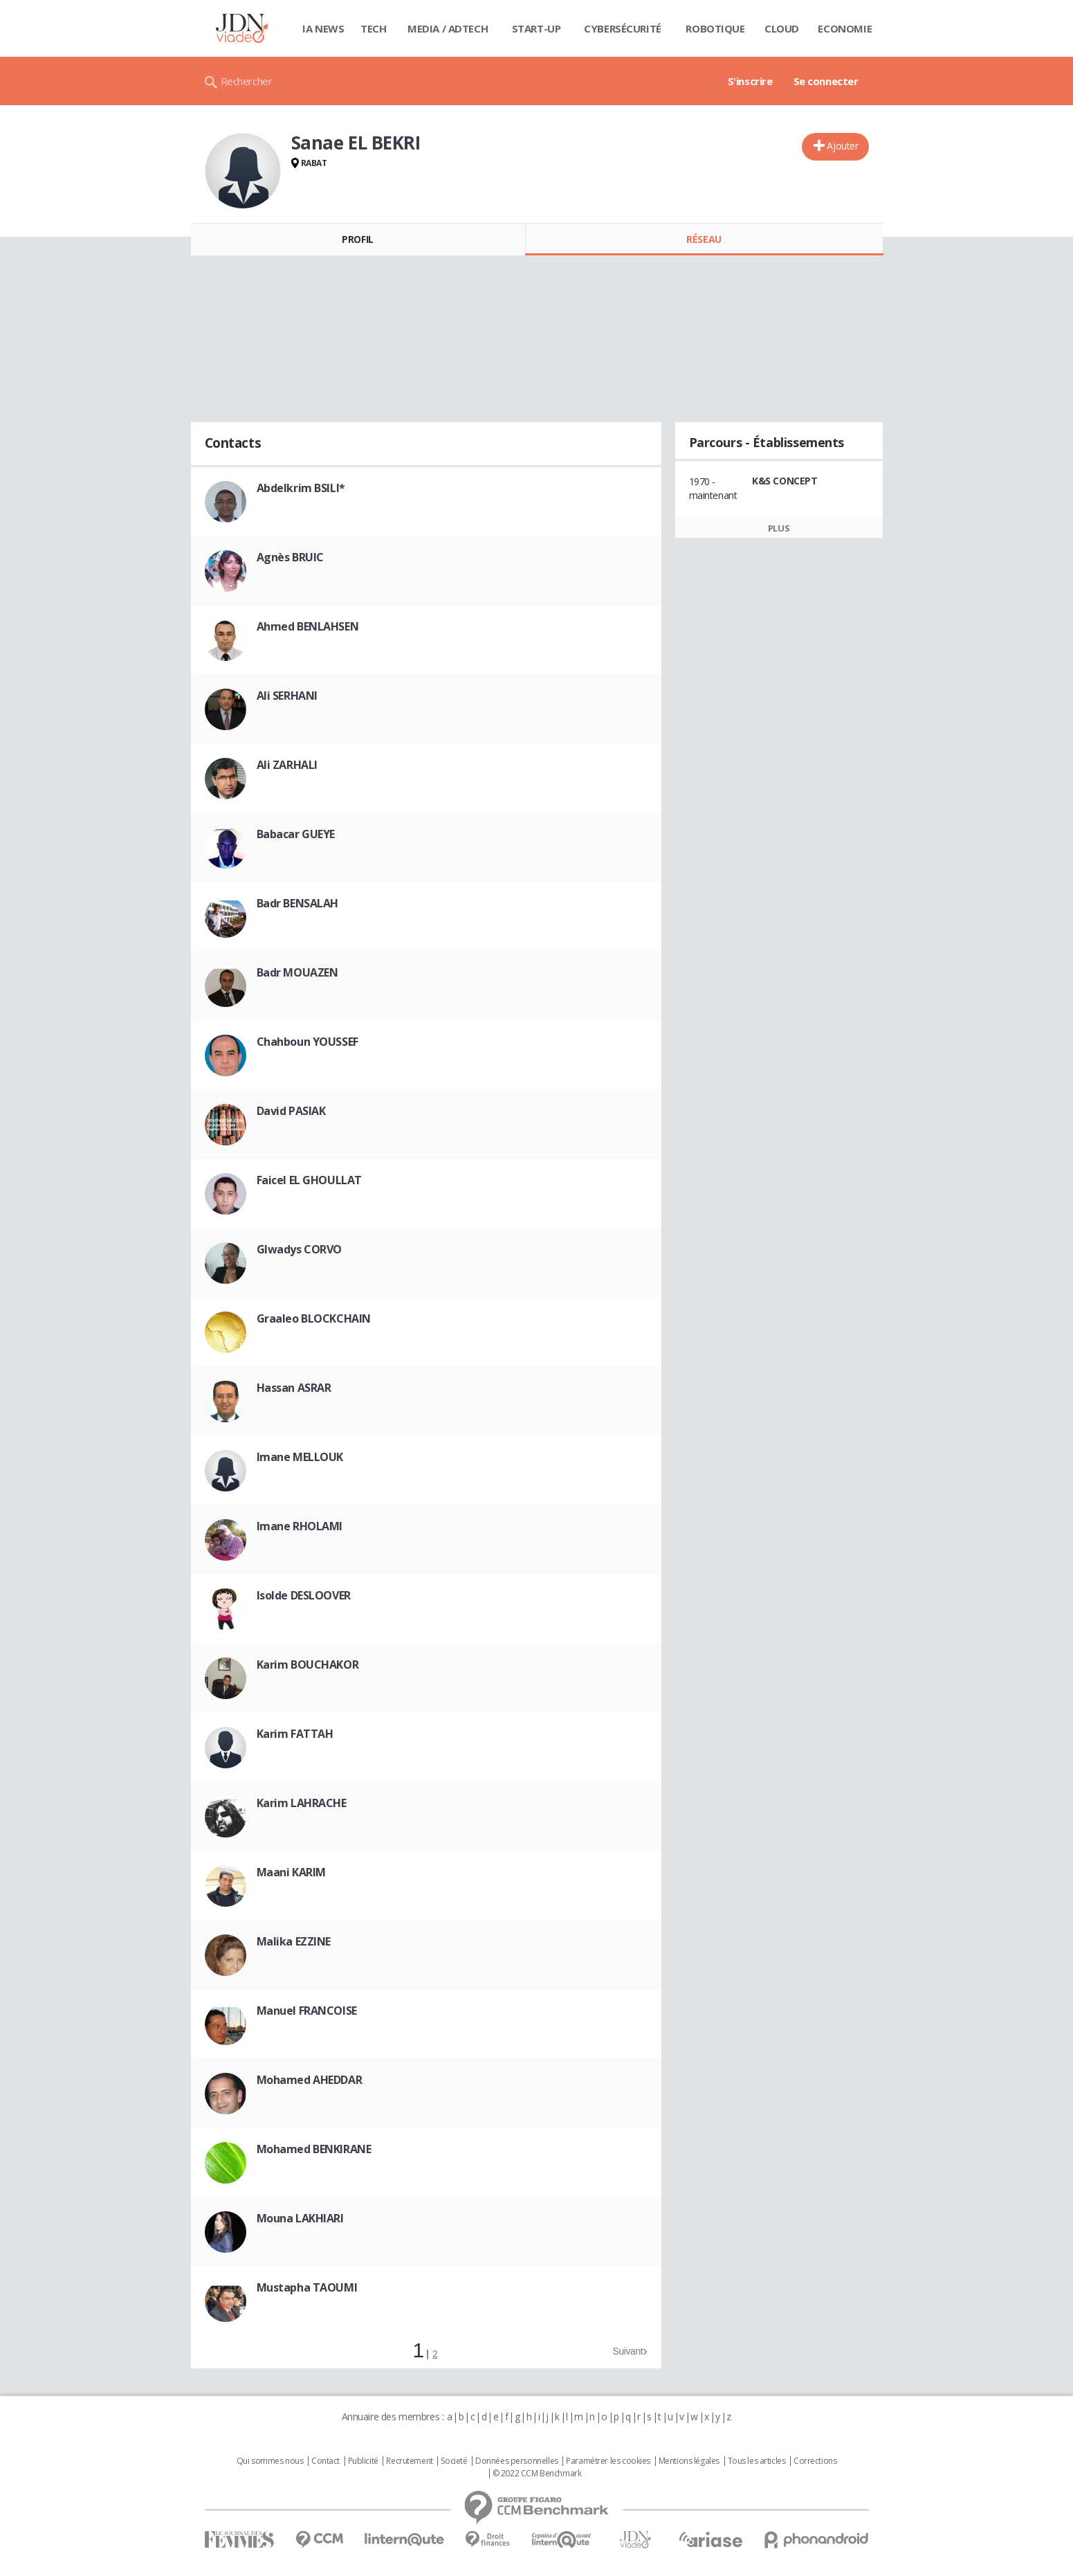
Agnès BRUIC (290, 557)
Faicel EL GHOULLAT (309, 1180)
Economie (845, 28)
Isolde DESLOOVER (304, 1595)
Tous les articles (757, 2461)
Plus (778, 528)
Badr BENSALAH (298, 903)
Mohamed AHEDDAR (310, 2079)
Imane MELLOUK (300, 1456)
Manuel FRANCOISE (307, 2010)
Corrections (815, 2461)
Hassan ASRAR (294, 1387)
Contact (325, 2461)
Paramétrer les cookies (608, 2461)
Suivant (627, 2351)
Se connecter (826, 81)
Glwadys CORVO (299, 1249)
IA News (323, 28)
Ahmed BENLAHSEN (308, 626)
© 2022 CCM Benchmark (537, 2473)
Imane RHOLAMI (300, 1526)
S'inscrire (750, 81)
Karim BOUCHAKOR (308, 1664)
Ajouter (842, 145)
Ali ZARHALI (287, 764)
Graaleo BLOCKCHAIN (314, 1318)
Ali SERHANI (287, 695)
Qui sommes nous (270, 2461)
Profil (357, 239)
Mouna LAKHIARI (300, 2218)
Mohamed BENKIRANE (314, 2149)
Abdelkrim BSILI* (301, 488)
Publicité (363, 2461)
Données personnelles (516, 2461)
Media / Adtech (447, 28)
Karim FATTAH (295, 1733)
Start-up (536, 28)
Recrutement (409, 2461)
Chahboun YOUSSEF (307, 1041)
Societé (454, 2461)
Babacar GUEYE (296, 834)
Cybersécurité (622, 28)
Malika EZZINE (294, 1941)
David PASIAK (291, 1110)
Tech (373, 28)
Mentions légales (689, 2461)
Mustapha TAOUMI (307, 2287)
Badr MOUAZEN (297, 972)
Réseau (703, 239)
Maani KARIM (291, 1872)
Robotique (715, 28)
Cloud (781, 28)
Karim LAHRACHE (302, 1803)
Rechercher (247, 81)
